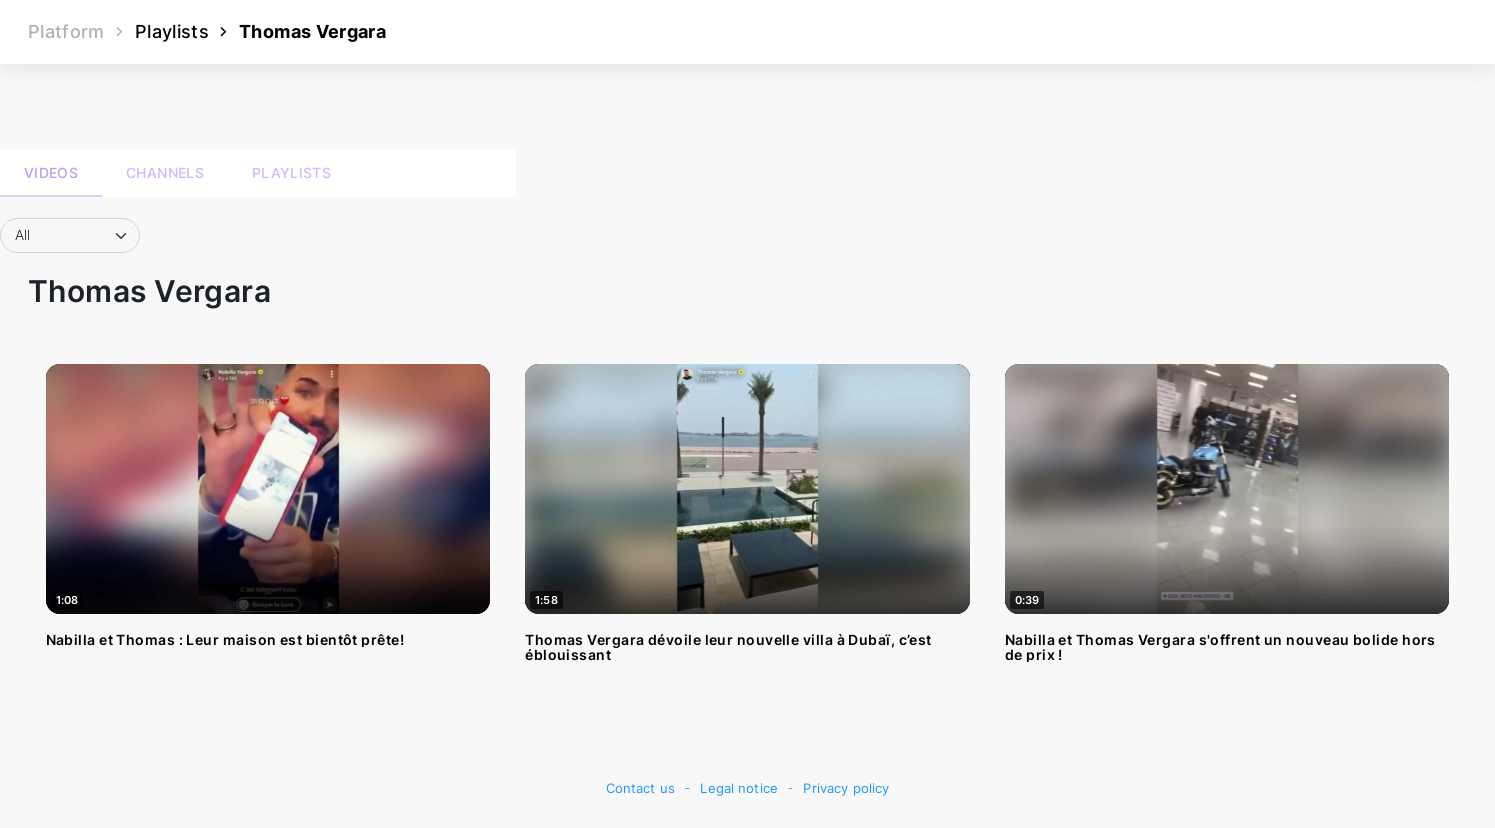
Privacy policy (846, 788)
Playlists (172, 31)
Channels (165, 172)
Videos (51, 172)
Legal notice (739, 788)
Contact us (640, 788)
